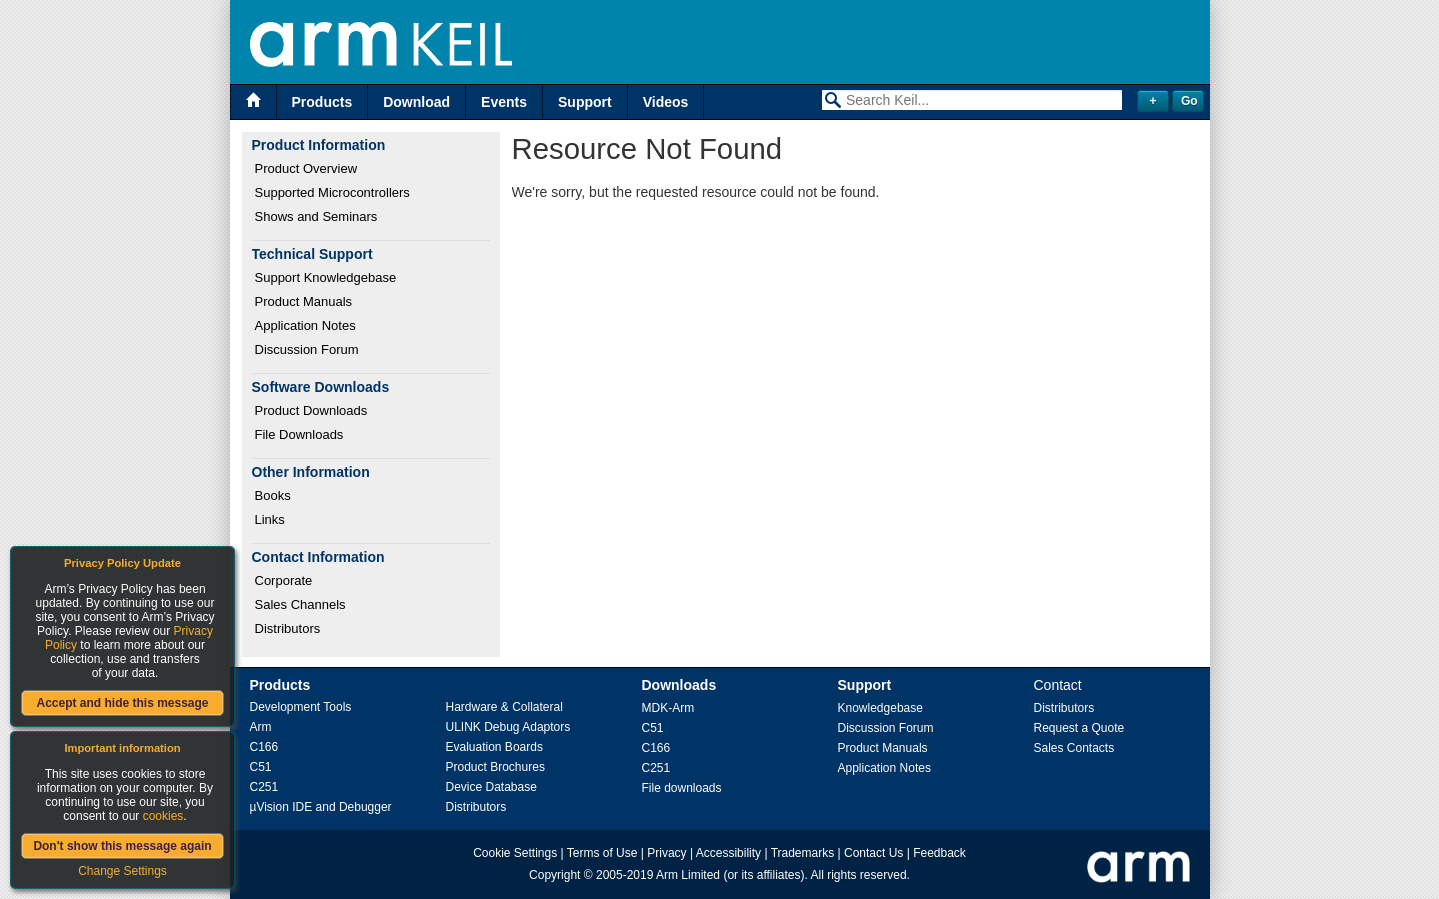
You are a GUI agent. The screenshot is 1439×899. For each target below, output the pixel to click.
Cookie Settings (515, 853)
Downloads (679, 685)
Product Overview (306, 168)
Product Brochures (495, 767)
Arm (261, 727)
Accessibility (728, 853)
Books (273, 495)
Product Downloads (311, 410)
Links (270, 519)
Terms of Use (602, 853)
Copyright (554, 875)
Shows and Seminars (316, 216)
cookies (163, 816)
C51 (261, 767)
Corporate (284, 580)
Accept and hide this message (122, 703)
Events (504, 102)
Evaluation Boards (494, 747)
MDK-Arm (668, 708)
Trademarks (803, 853)
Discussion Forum (307, 349)
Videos (666, 102)
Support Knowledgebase (326, 277)
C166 (264, 747)
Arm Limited (688, 875)
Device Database (491, 787)
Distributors (288, 628)
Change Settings (122, 871)
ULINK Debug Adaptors (508, 727)
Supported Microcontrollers (332, 192)
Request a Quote (1079, 728)
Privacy (666, 853)
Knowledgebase (880, 708)
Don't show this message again (122, 846)
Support (585, 102)
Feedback (939, 853)
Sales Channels (300, 604)
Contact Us (873, 853)
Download (416, 102)
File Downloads (299, 434)
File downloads (682, 788)
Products (322, 102)
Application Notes (305, 325)
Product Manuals (304, 301)
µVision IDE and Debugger (321, 807)
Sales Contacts (1074, 748)
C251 (264, 787)
